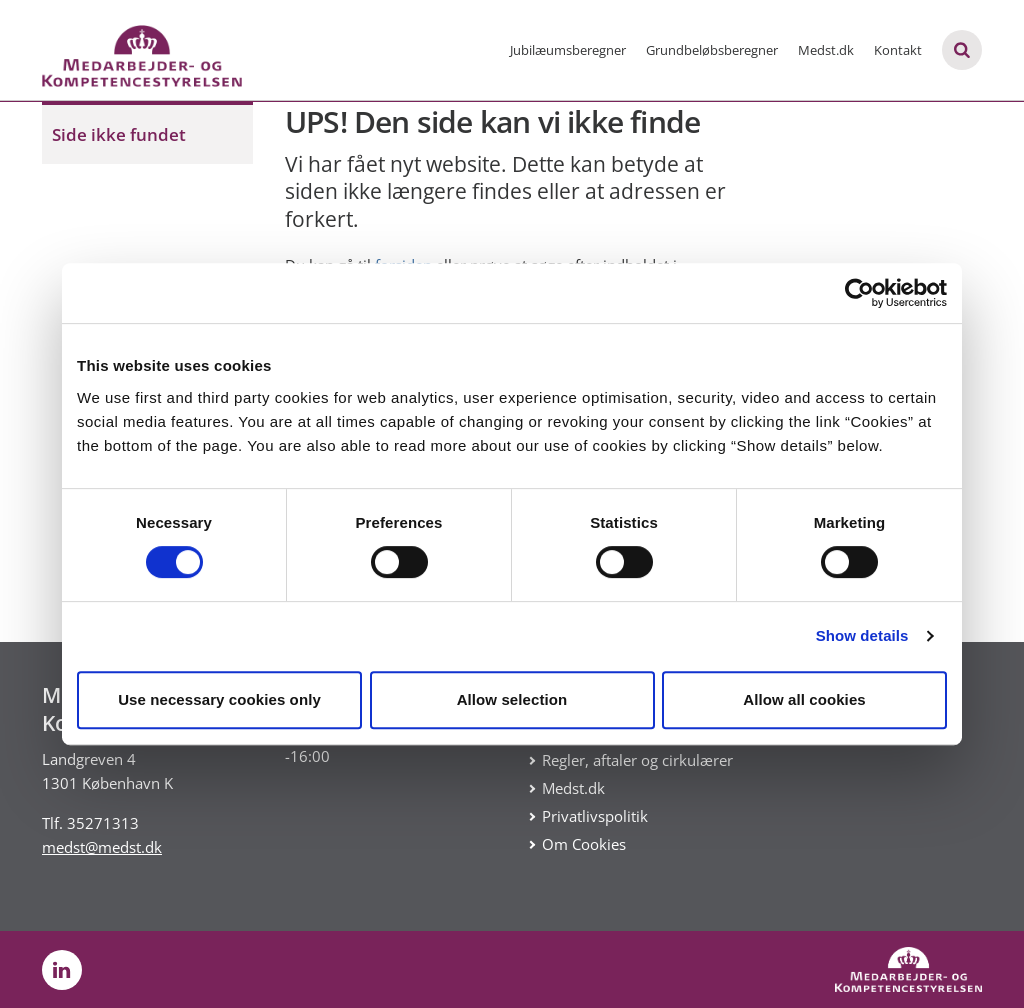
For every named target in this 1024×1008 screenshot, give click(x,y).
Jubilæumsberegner (568, 50)
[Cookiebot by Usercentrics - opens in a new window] (859, 293)
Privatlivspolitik (595, 816)
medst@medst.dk (102, 847)
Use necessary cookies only (219, 699)
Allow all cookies (804, 699)
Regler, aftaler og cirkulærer (637, 760)
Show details (862, 635)
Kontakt (898, 50)
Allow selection (512, 699)
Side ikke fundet (119, 134)
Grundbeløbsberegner (712, 50)
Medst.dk (826, 50)
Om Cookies (584, 844)
